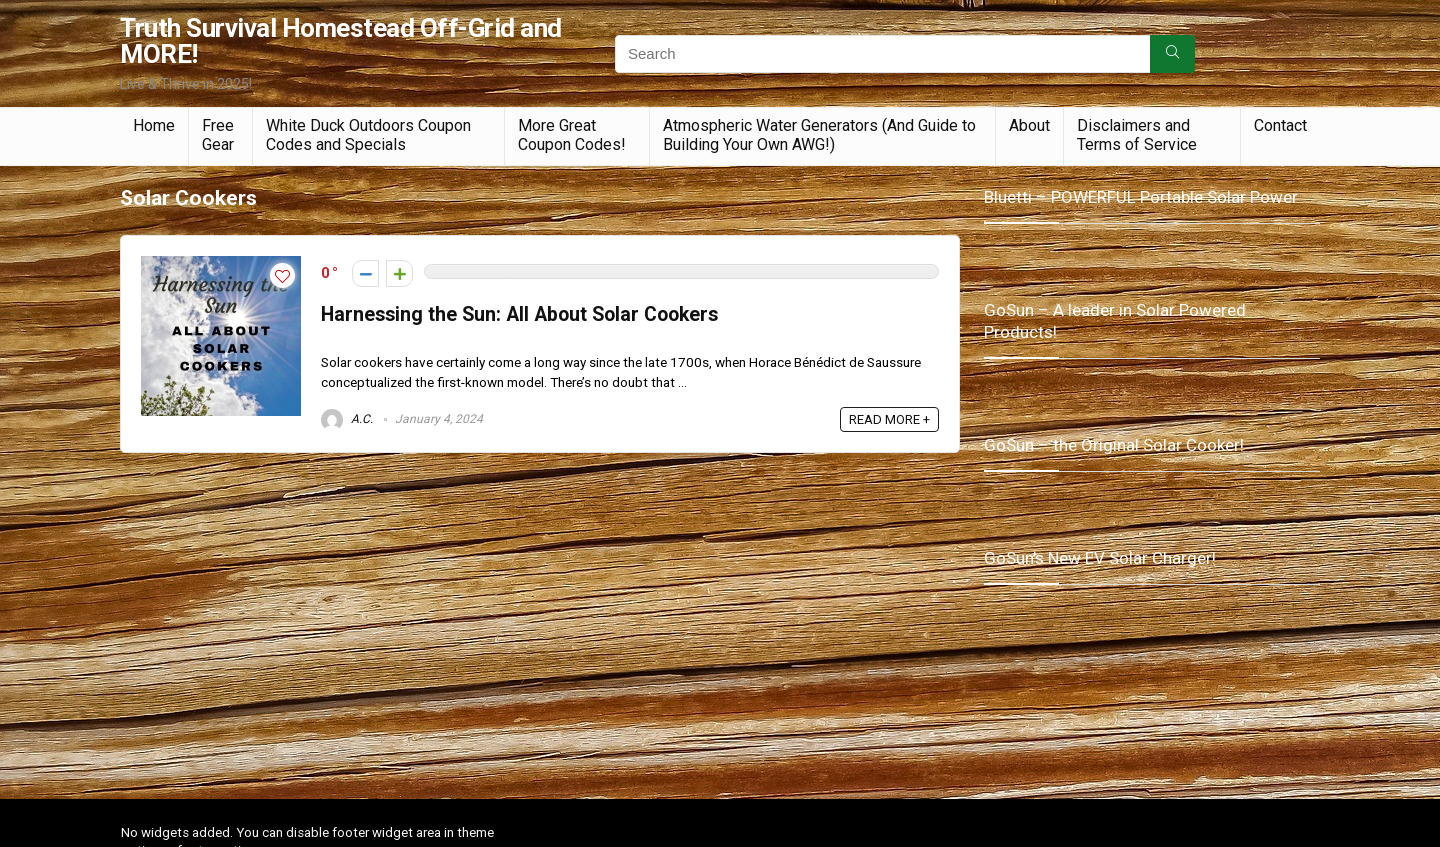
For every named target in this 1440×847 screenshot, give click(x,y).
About (1029, 125)
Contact (1280, 125)
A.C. (347, 419)
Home (154, 125)
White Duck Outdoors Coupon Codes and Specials (368, 135)
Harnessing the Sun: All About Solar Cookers (519, 314)
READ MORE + (889, 419)
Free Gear (218, 135)
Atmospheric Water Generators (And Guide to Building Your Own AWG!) (819, 135)
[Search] (1172, 54)
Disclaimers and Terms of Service (1137, 135)
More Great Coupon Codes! (572, 135)
